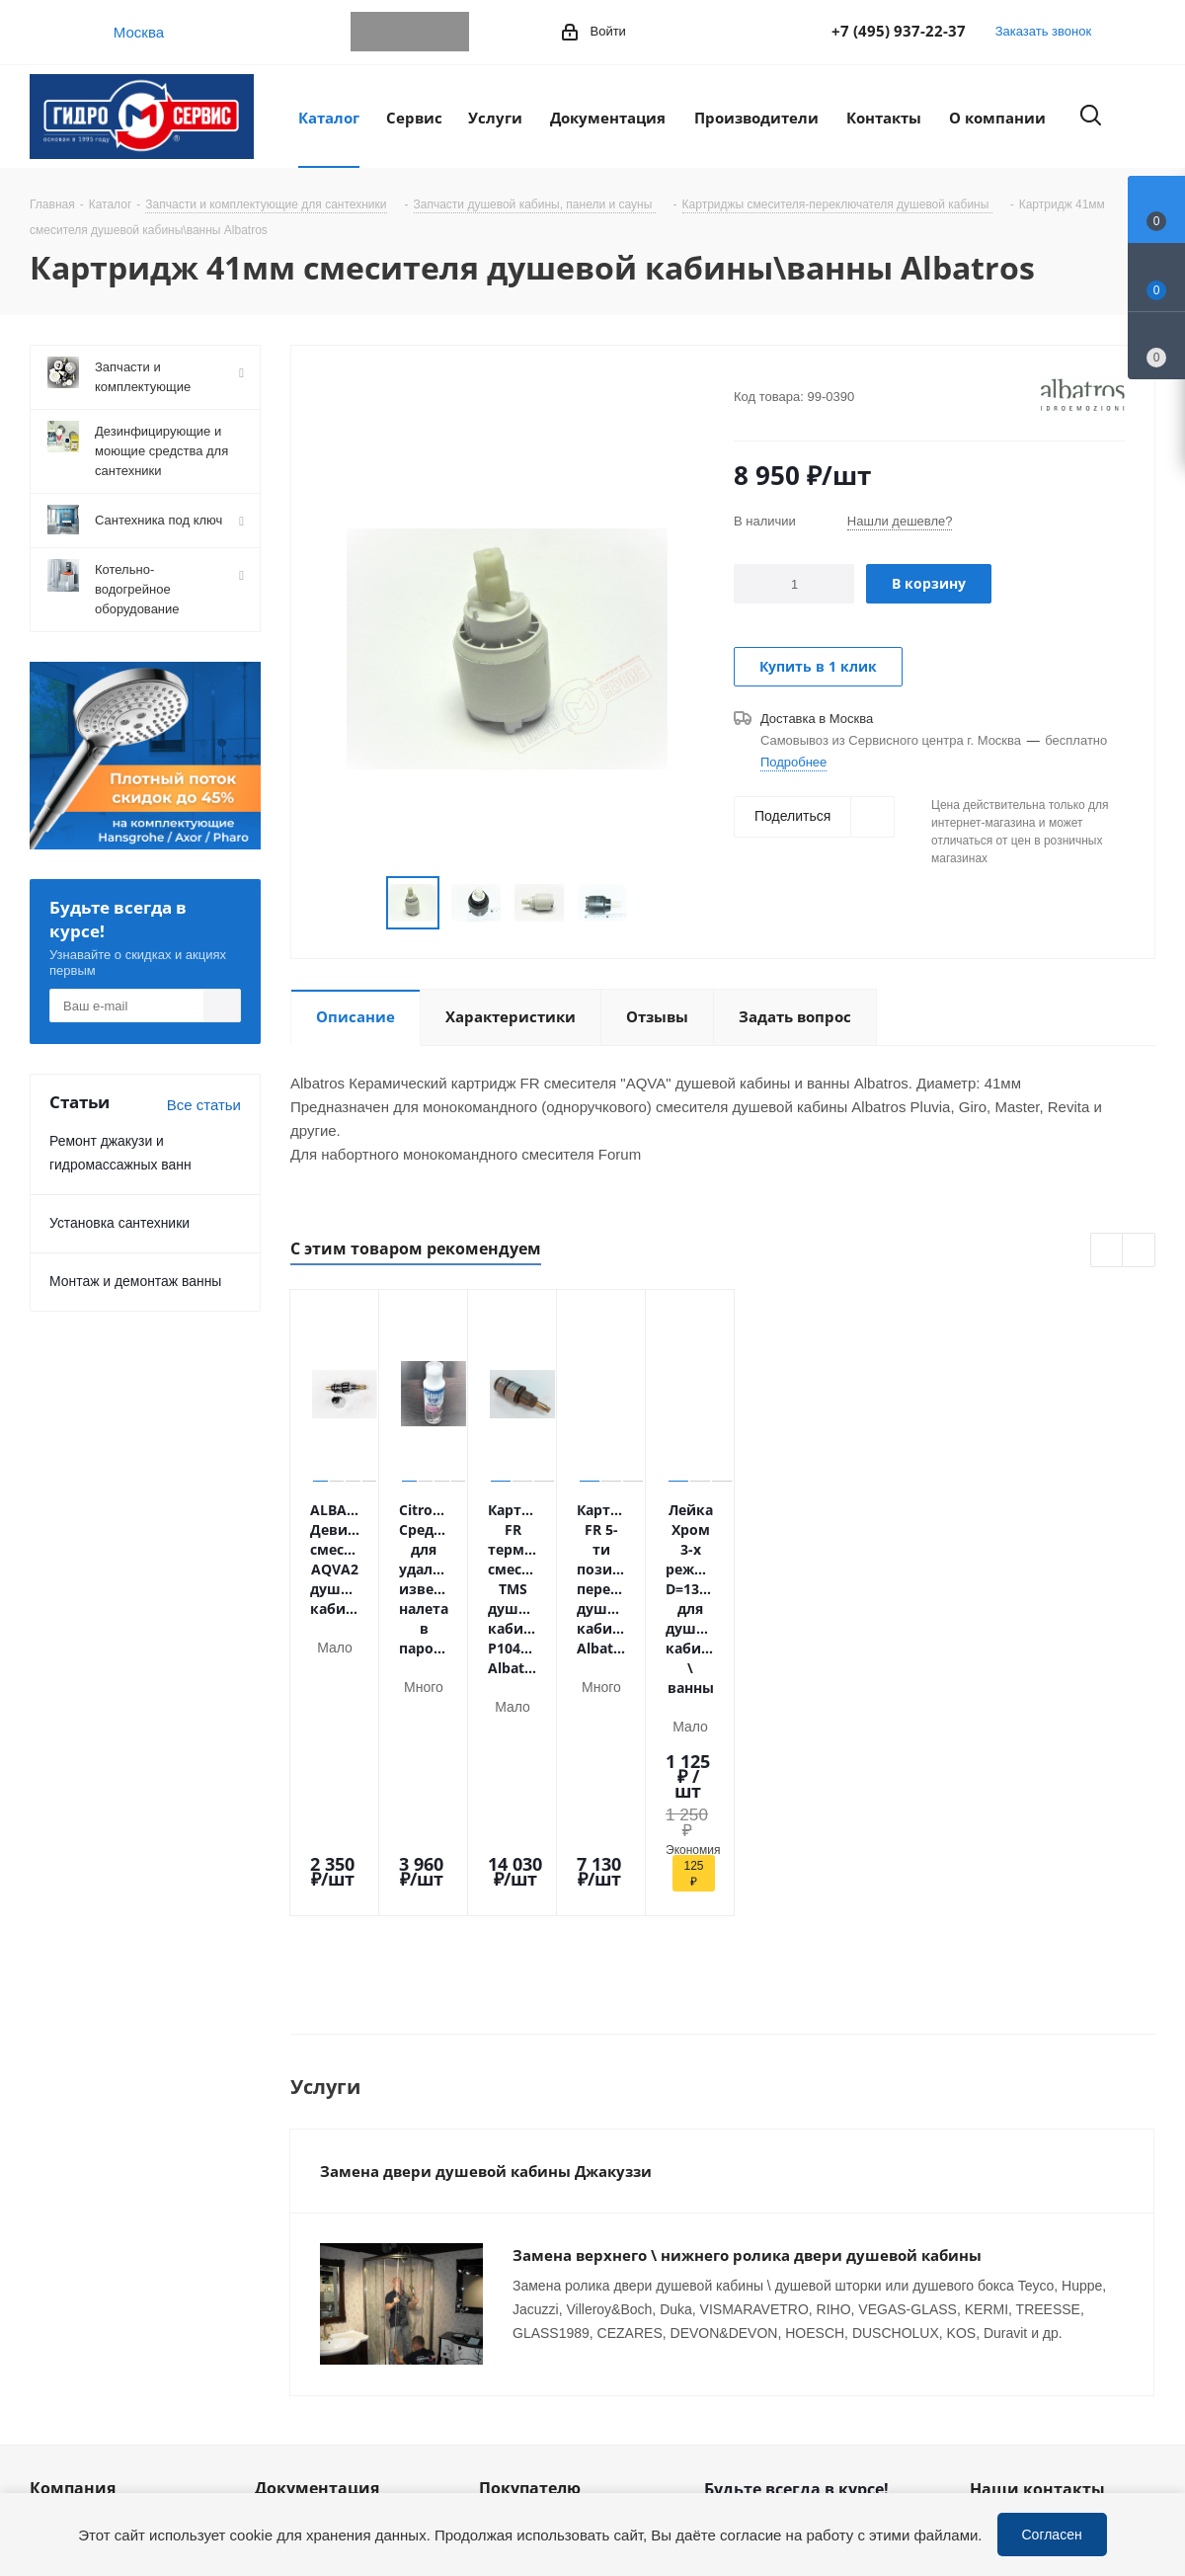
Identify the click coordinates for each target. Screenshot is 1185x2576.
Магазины (64, 2350)
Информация (300, 2239)
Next (651, 903)
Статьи (279, 2267)
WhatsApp (410, 31)
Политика (62, 2377)
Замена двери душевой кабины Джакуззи (486, 1909)
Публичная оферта (320, 2294)
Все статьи (204, 1104)
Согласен (1052, 2534)
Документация (317, 2204)
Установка (514, 2322)
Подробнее (793, 761)
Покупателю (530, 2204)
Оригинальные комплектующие (534, 2414)
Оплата (504, 2239)
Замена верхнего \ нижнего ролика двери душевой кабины (747, 1993)
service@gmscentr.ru (1071, 2287)
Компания (73, 2204)
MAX (449, 31)
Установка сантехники (119, 1222)
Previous (363, 903)
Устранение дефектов (554, 2377)
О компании (71, 2239)
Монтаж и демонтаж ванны (135, 1280)
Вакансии (62, 2322)
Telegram (370, 31)
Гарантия (510, 2294)
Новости (58, 2267)
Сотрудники (70, 2294)
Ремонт (504, 2350)
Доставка (510, 2267)
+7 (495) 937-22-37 (898, 30)
